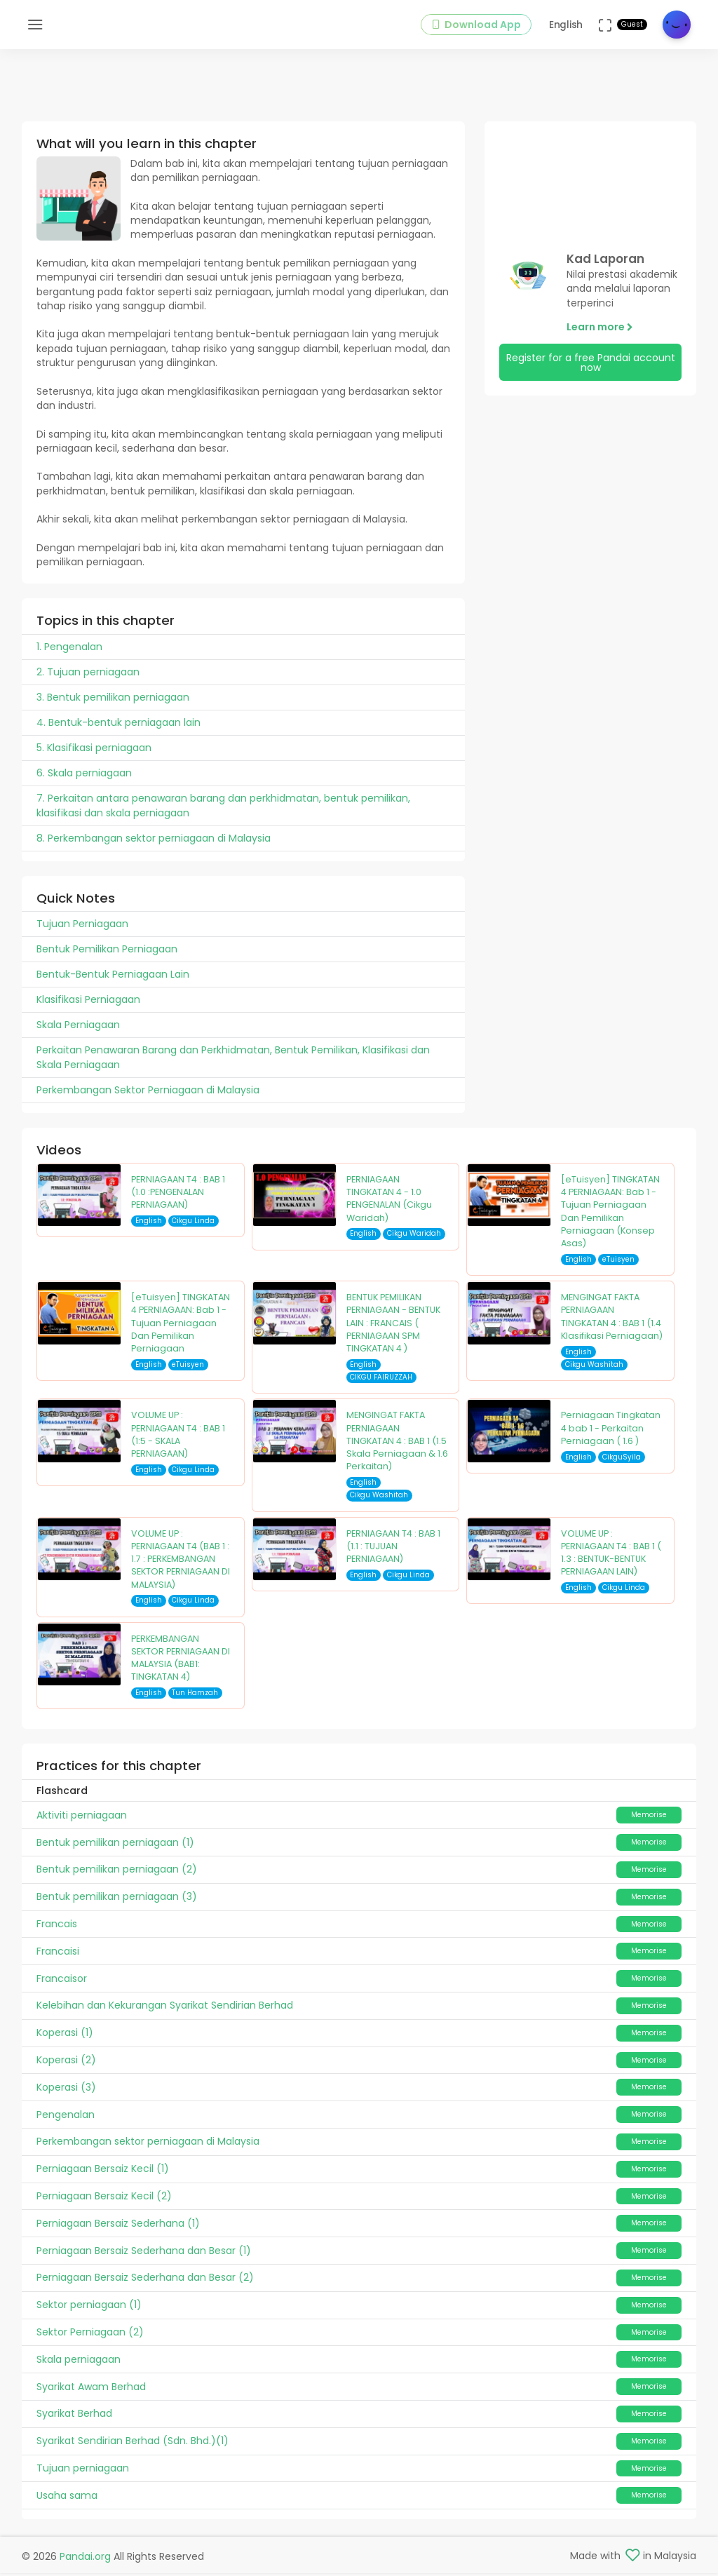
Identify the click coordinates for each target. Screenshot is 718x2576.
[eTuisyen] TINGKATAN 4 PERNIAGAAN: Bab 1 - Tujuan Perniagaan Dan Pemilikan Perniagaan (180, 1328)
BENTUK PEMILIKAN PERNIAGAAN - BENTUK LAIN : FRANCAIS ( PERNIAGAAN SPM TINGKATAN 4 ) (393, 1328)
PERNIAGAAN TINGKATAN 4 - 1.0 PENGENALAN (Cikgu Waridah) (389, 1204)
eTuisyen (618, 1264)
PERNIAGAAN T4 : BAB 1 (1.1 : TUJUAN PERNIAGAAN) (393, 1552)
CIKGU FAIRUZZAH (381, 1382)
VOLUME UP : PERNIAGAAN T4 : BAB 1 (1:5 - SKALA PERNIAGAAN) (178, 1440)
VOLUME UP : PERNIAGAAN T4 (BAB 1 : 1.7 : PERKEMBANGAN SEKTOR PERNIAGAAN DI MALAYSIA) (180, 1564)
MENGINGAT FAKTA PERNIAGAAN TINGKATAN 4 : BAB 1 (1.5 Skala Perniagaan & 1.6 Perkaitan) (397, 1446)
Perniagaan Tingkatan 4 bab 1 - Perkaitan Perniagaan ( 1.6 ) (611, 1433)
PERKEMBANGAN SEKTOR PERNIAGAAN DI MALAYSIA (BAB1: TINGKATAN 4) (180, 1663)
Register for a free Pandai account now (590, 368)
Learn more (600, 332)
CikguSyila (621, 1462)
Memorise (649, 1820)
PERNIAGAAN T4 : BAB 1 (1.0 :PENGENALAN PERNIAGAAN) (178, 1198)
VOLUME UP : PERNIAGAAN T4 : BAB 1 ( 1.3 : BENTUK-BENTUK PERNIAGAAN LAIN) (611, 1558)
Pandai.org (85, 2559)
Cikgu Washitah (594, 1370)
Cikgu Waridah (414, 1238)
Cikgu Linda (193, 1226)
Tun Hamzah (195, 1698)
